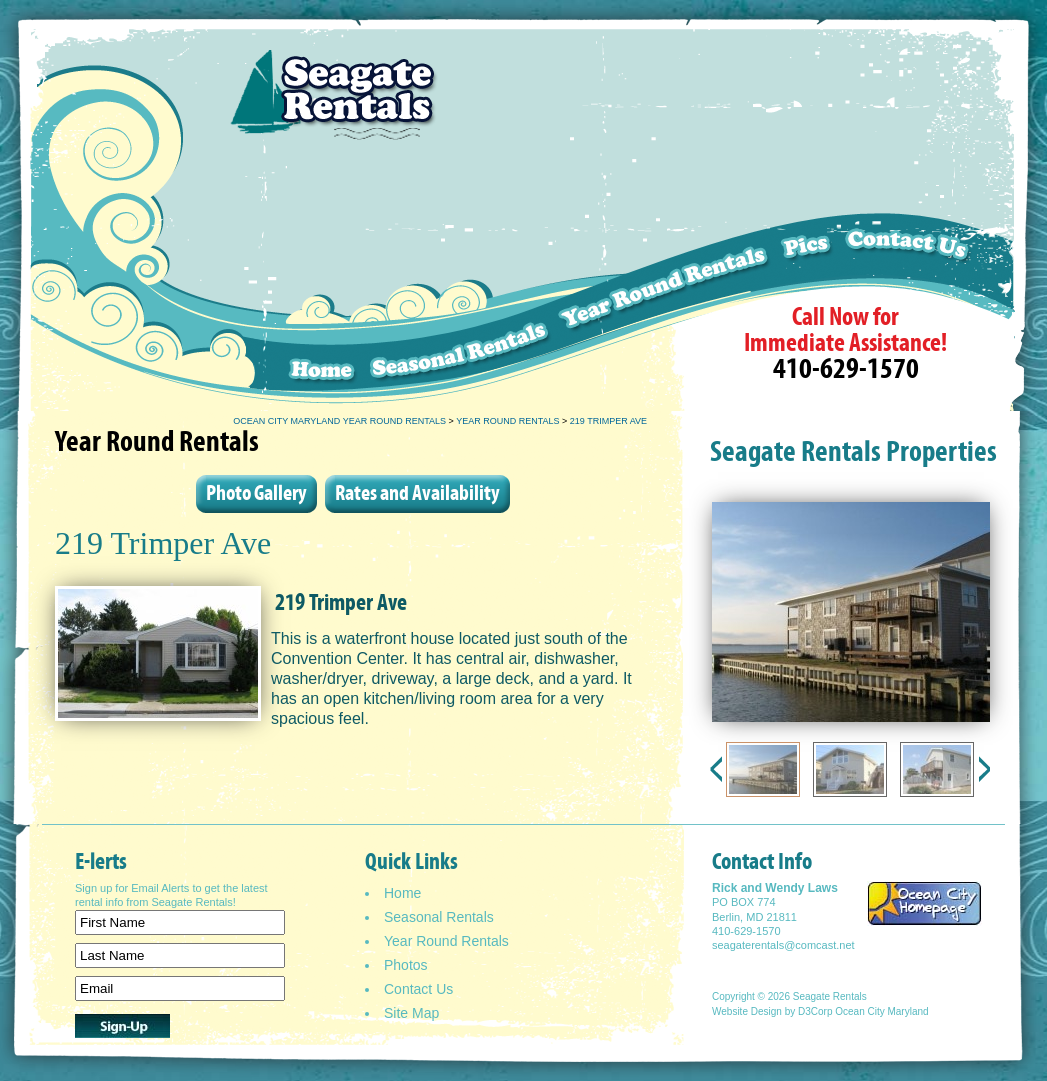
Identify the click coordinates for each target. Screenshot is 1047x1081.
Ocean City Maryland (881, 1011)
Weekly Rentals (665, 302)
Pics (808, 302)
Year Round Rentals (507, 421)
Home (303, 302)
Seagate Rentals (830, 996)
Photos (406, 965)
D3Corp (815, 1011)
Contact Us (418, 989)
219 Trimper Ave (608, 421)
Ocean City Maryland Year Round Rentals (339, 421)
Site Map (411, 1013)
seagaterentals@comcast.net (783, 945)
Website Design (747, 1011)
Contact (928, 302)
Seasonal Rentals (460, 302)
